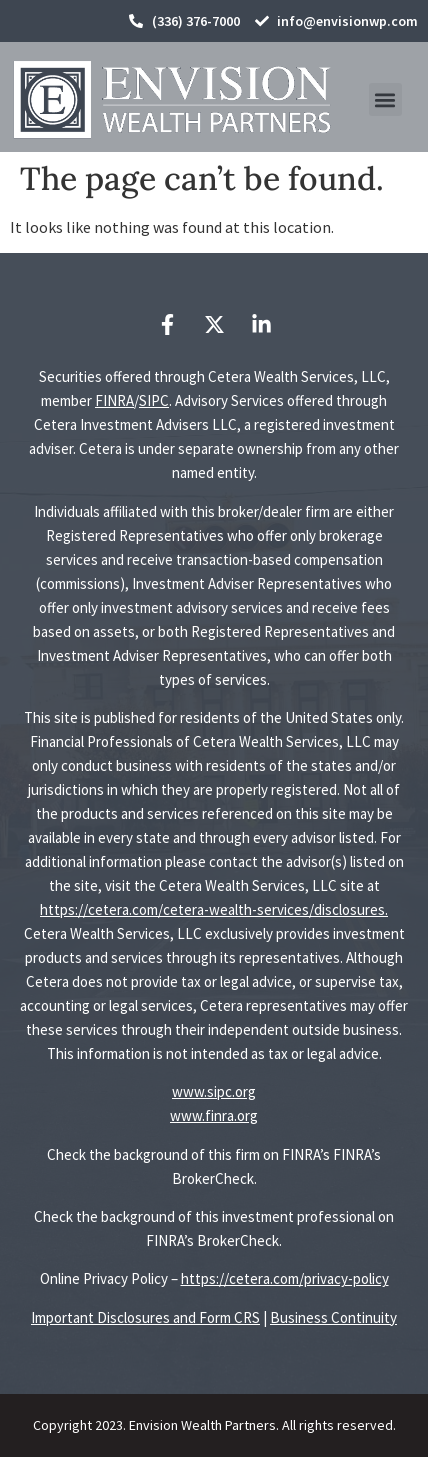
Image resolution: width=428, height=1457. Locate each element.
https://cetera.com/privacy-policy (285, 1278)
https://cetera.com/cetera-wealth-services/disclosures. (214, 909)
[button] (385, 99)
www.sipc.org (214, 1091)
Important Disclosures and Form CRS (145, 1317)
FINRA (114, 400)
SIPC (154, 400)
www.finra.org (214, 1115)
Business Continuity (333, 1317)
